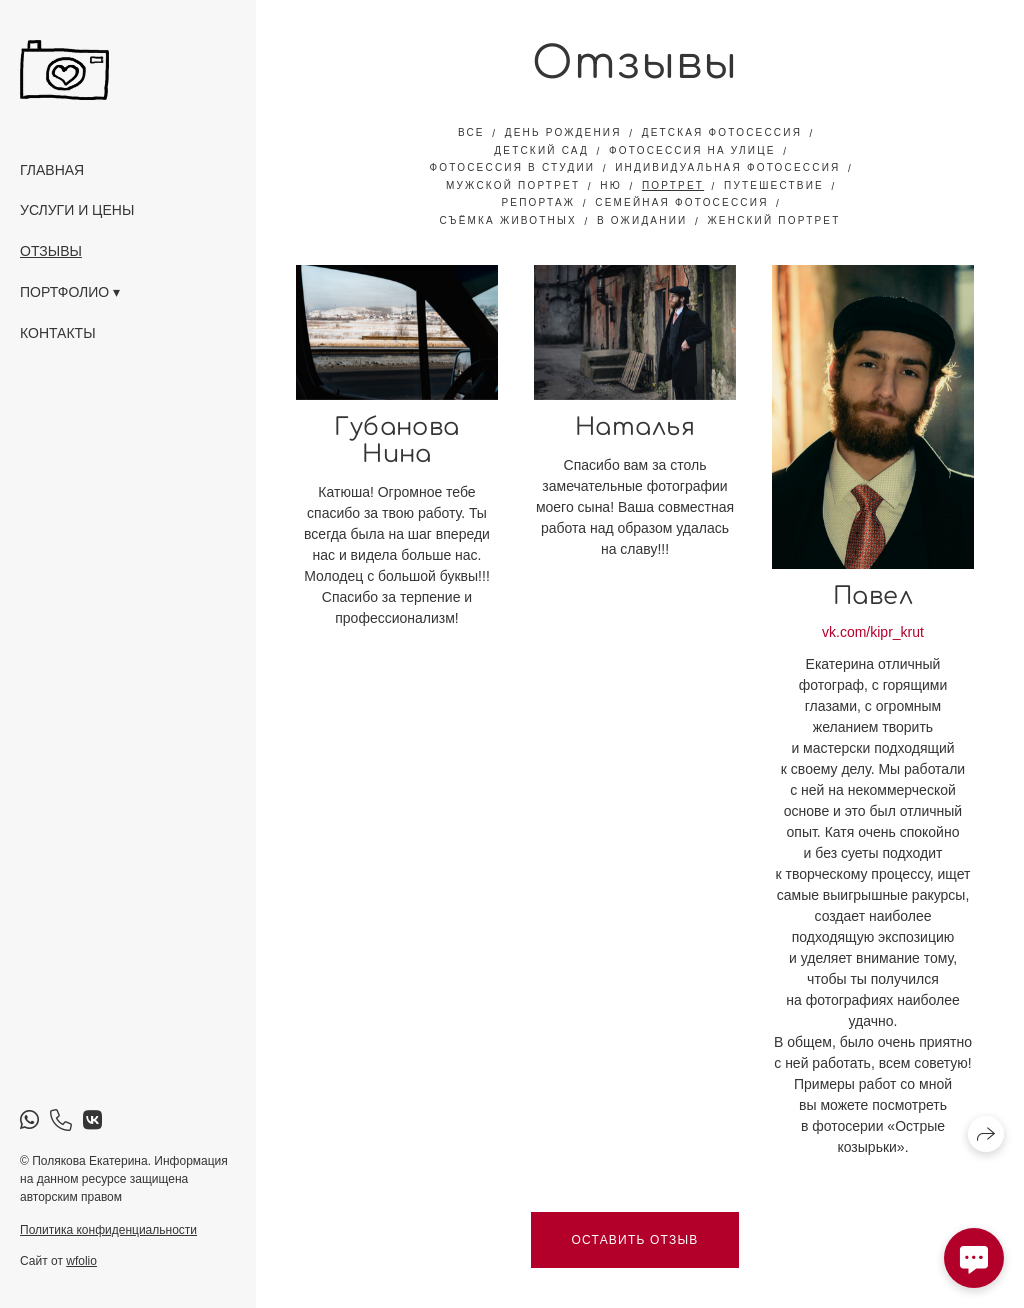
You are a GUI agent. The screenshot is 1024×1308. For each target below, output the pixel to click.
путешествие (774, 185)
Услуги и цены (77, 210)
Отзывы (51, 251)
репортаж (538, 202)
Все (471, 132)
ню (611, 185)
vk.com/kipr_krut (873, 632)
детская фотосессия (722, 132)
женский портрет (773, 220)
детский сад (541, 150)
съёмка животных (507, 220)
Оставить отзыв (635, 1240)
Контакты (58, 333)
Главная (52, 170)
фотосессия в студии (513, 167)
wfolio (81, 1261)
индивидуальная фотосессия (727, 167)
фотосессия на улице (692, 150)
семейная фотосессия (681, 202)
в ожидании (642, 220)
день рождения (563, 132)
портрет (673, 185)
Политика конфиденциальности (108, 1230)
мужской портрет (513, 185)
